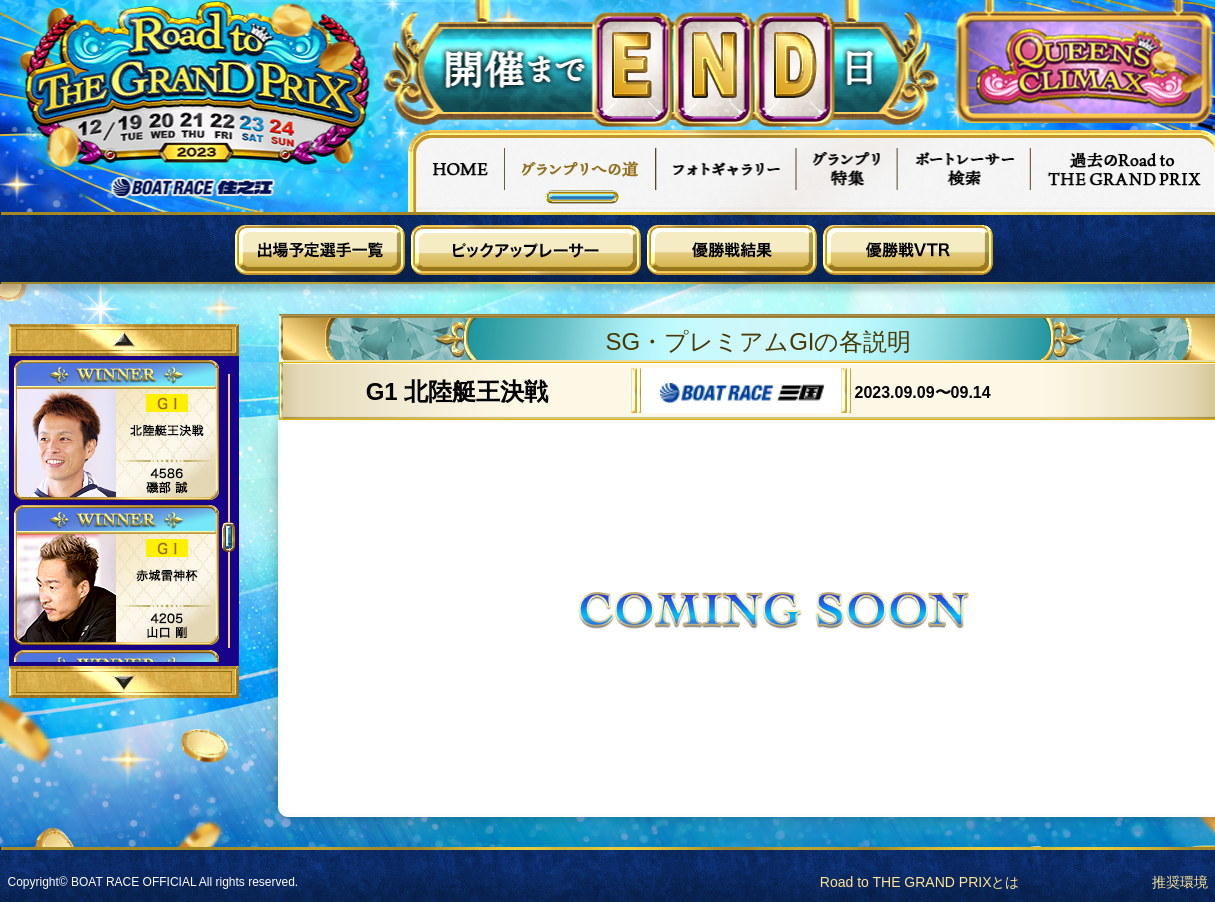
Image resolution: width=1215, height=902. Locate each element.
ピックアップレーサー (526, 250)
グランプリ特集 (847, 171)
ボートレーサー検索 (964, 171)
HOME (456, 171)
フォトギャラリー (726, 171)
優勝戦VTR (908, 250)
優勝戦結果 (732, 250)
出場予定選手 (320, 250)
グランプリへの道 (580, 171)
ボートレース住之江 (193, 187)
